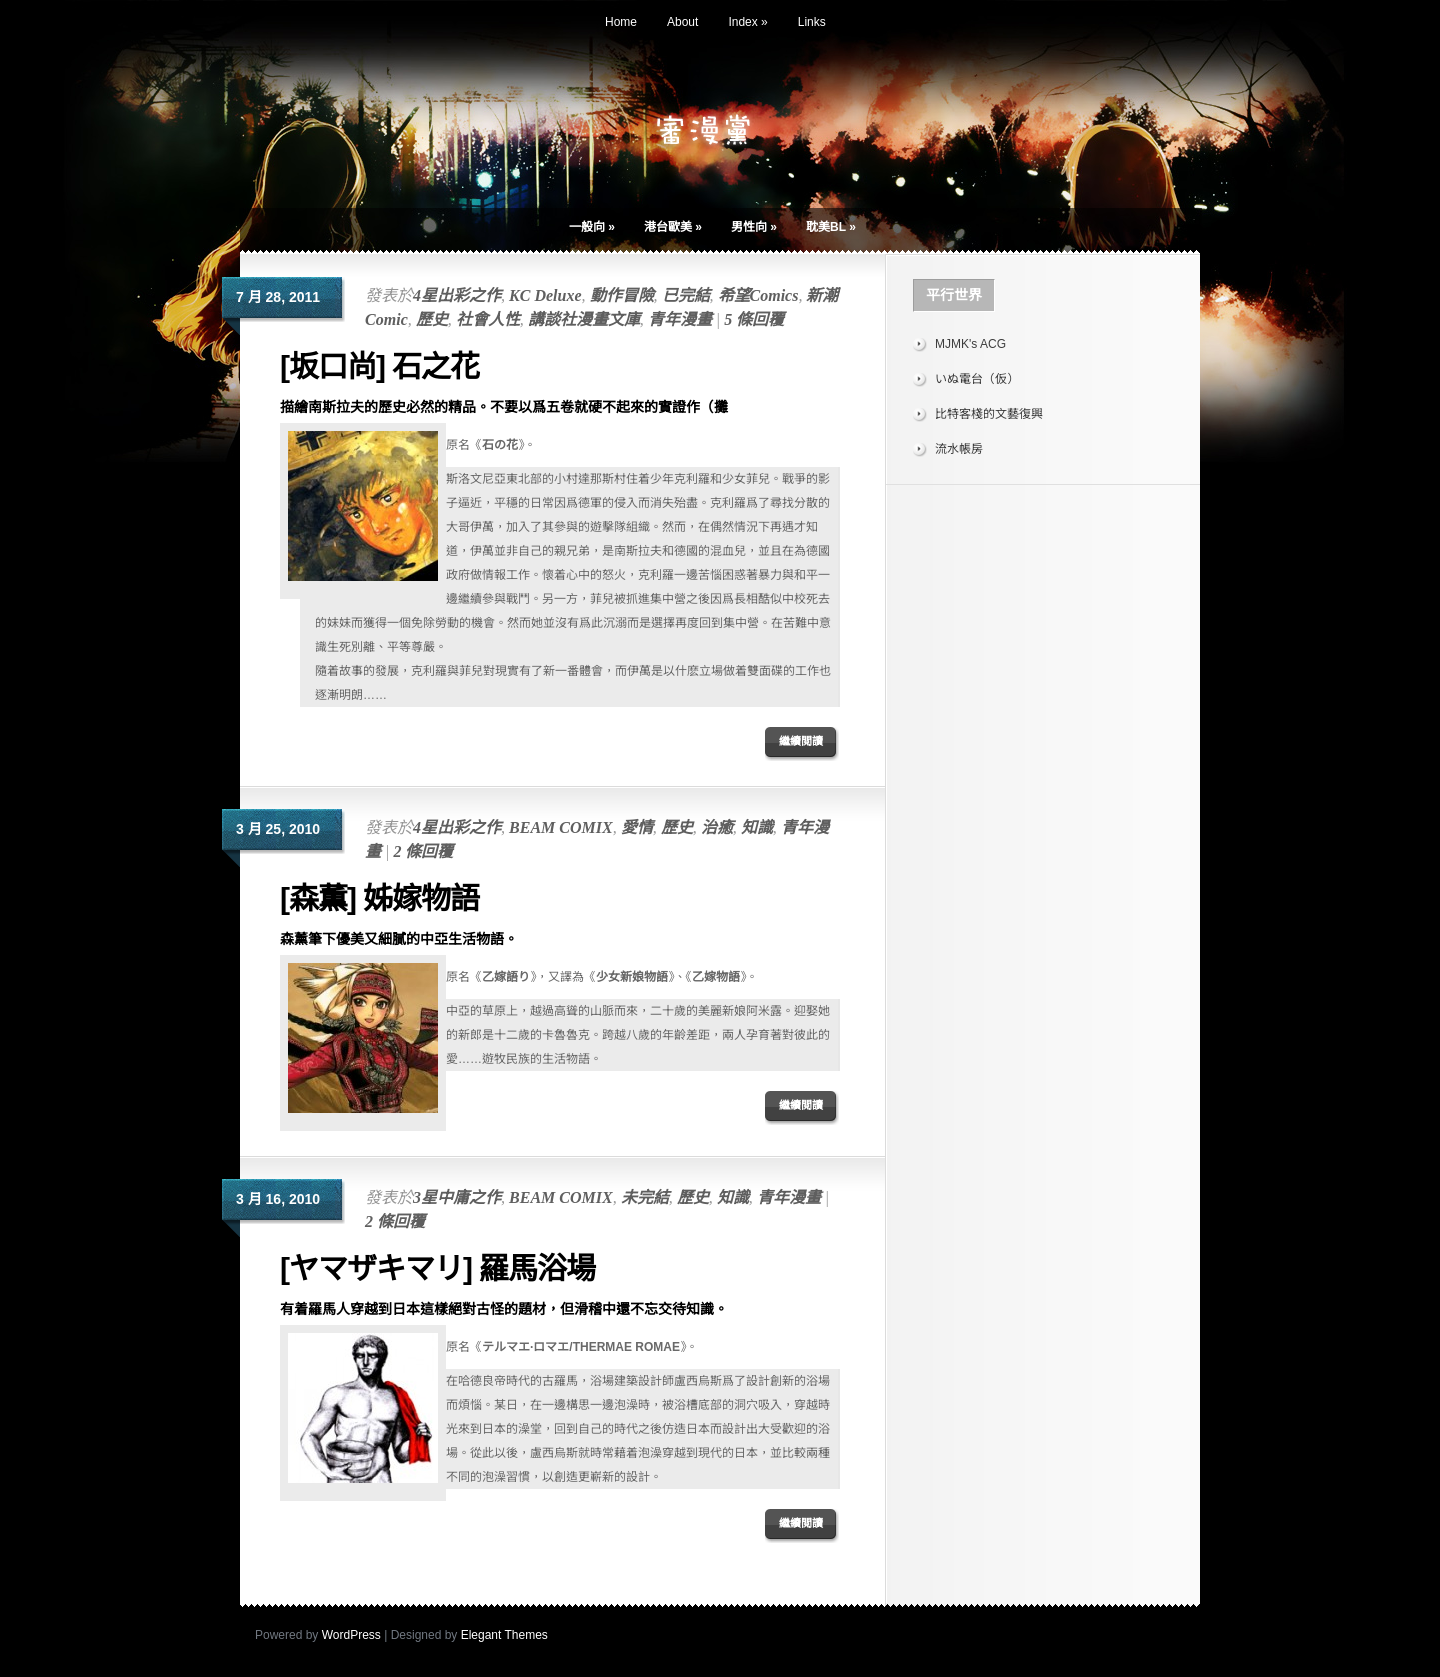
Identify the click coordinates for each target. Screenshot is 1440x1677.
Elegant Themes (504, 1635)
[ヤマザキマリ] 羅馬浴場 (437, 1268)
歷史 (432, 319)
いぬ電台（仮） (977, 379)
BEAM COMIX (561, 827)
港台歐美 (673, 227)
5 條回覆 (754, 319)
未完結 (645, 1197)
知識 (757, 827)
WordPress (351, 1635)
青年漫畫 (680, 319)
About (682, 22)
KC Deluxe (545, 295)
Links (812, 22)
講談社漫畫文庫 (584, 319)
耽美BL (831, 227)
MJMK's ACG (970, 344)
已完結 (686, 295)
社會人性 (488, 319)
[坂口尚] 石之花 (379, 366)
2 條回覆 (423, 851)
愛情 (637, 827)
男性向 (754, 227)
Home (621, 22)
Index (747, 22)
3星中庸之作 (457, 1197)
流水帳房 (959, 449)
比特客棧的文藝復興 (989, 414)
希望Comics (758, 295)
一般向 (592, 227)
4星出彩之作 (457, 295)
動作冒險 (622, 295)
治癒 (717, 827)
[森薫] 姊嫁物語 (379, 898)
